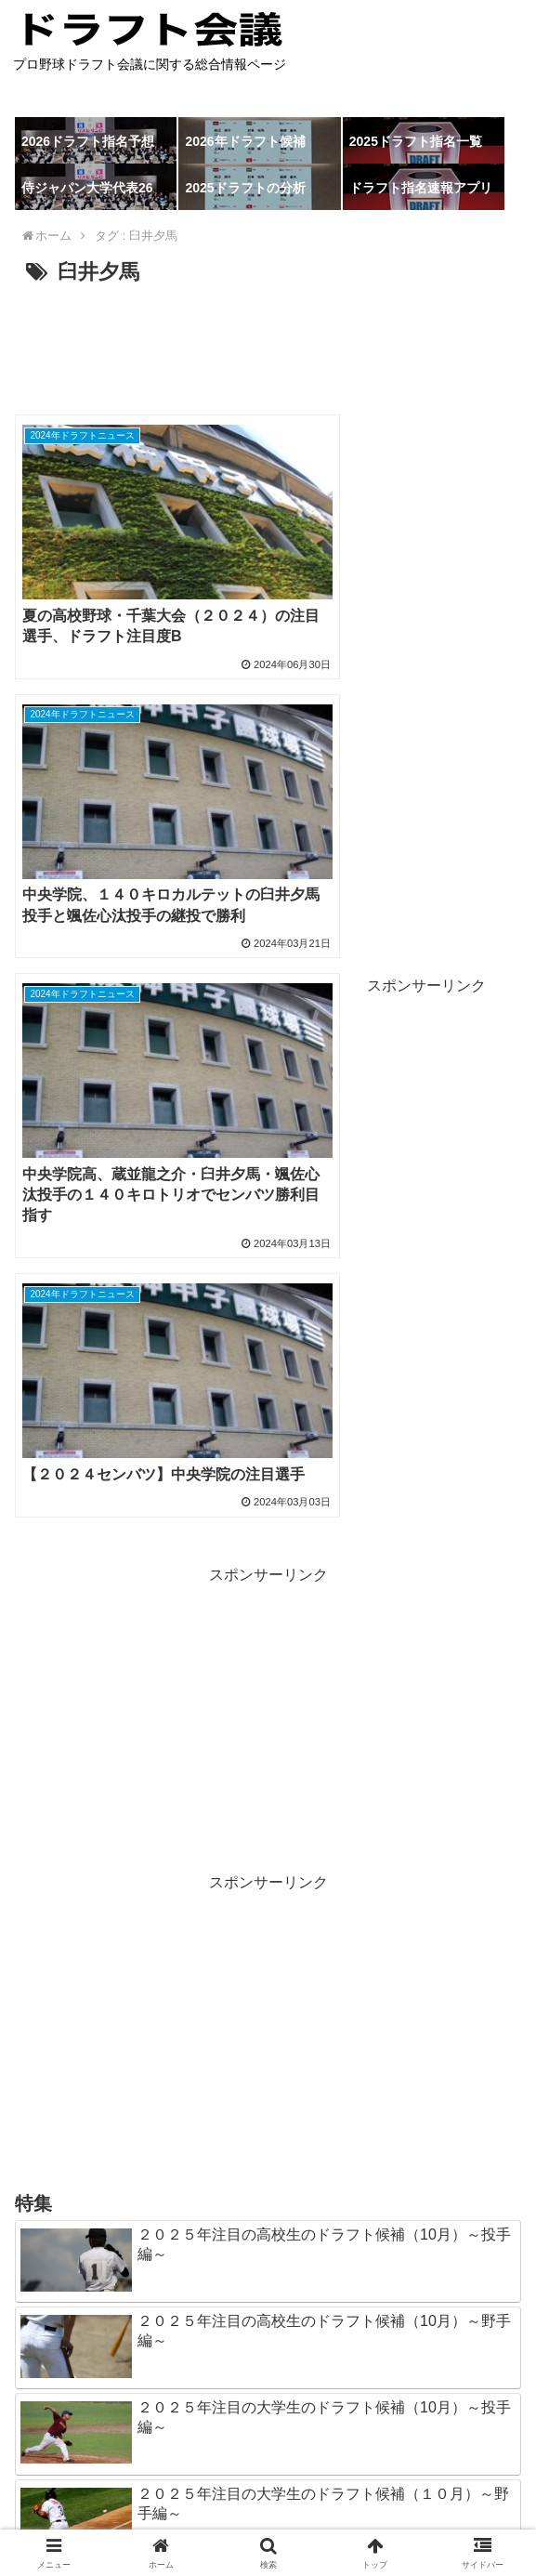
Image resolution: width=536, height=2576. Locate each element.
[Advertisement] (268, 347)
